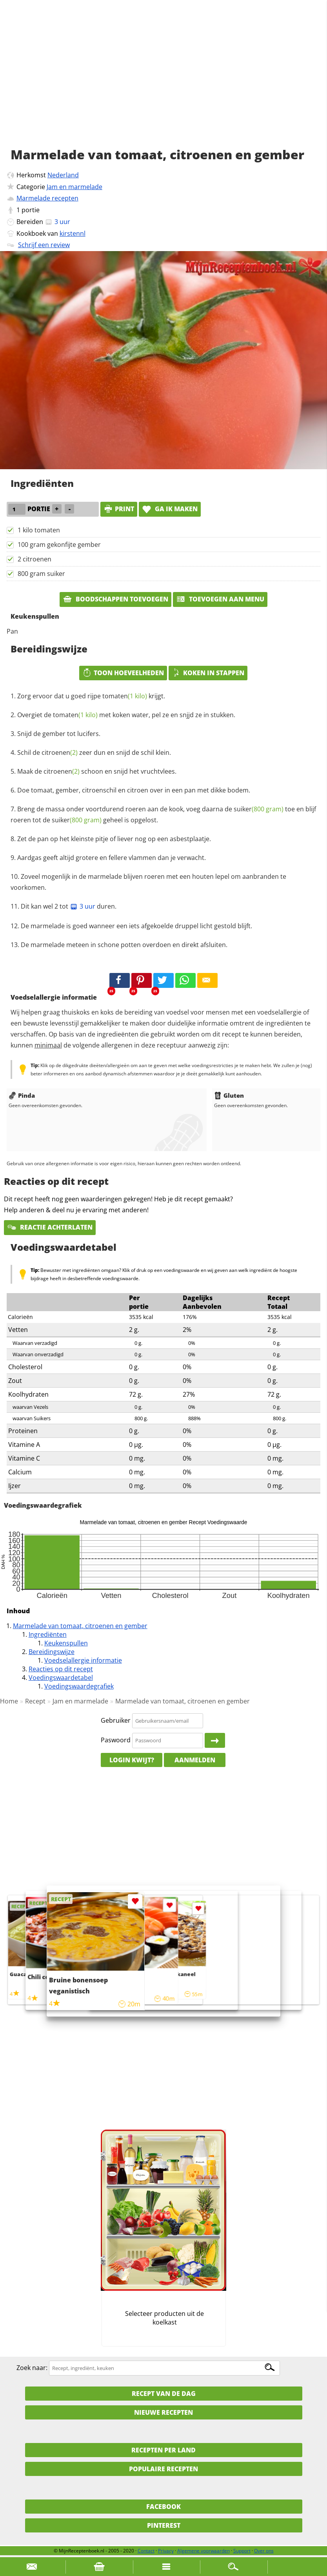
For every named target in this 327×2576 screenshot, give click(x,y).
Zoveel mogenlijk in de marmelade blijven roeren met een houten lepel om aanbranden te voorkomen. (148, 882)
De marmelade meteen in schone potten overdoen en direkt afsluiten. (124, 944)
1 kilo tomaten (39, 530)
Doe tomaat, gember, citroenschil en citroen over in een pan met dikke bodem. (133, 790)
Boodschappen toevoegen (115, 599)
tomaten (124, 696)
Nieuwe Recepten (163, 2412)
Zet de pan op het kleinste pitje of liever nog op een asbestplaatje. (114, 838)
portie (31, 210)
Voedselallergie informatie (83, 1660)
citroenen (60, 752)
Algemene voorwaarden (203, 2550)
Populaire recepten (163, 2469)
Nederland (63, 175)
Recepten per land (163, 2450)
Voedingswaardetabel (61, 1677)
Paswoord (116, 1740)
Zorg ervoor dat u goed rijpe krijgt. (91, 696)
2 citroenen (34, 559)
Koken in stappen (208, 673)
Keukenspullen (66, 1643)
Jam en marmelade (74, 186)
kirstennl (72, 233)
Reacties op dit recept (61, 1669)
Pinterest (163, 2525)
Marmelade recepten (47, 198)
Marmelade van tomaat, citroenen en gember (80, 1625)
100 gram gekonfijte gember (59, 544)
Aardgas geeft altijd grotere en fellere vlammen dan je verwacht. (111, 857)
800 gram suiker (41, 573)
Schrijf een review (44, 244)
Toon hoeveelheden (123, 673)
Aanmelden (194, 1760)
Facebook (163, 2506)
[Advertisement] (163, 82)
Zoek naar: (31, 2367)
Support (242, 2550)
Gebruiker (116, 1720)
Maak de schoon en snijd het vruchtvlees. (96, 771)
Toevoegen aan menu (220, 599)
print (119, 509)
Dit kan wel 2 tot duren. (68, 906)
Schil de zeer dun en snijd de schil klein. (94, 752)
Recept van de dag (164, 2393)
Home (9, 1701)
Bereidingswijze (51, 1651)
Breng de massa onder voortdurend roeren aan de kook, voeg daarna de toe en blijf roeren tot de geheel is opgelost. (163, 814)
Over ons (264, 2550)
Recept (35, 1701)
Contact (146, 2550)
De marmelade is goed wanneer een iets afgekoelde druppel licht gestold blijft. (136, 926)
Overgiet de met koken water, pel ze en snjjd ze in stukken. (126, 714)
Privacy (166, 2550)
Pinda (22, 1095)
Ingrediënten (48, 1634)
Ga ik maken (170, 509)
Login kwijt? (131, 1760)
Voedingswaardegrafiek (79, 1686)
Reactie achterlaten (50, 1227)
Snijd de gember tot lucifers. (58, 733)
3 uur (82, 906)
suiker (258, 809)
